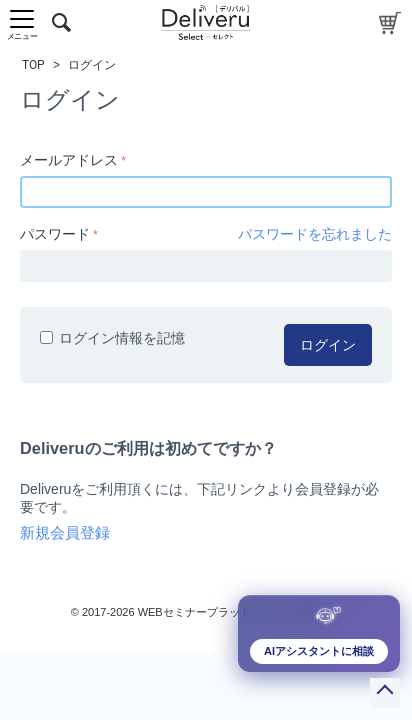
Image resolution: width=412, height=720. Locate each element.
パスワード (55, 234)
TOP (33, 65)
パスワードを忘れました (315, 234)
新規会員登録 (65, 533)
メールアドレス (69, 160)
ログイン (328, 345)
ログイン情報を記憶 (112, 338)
